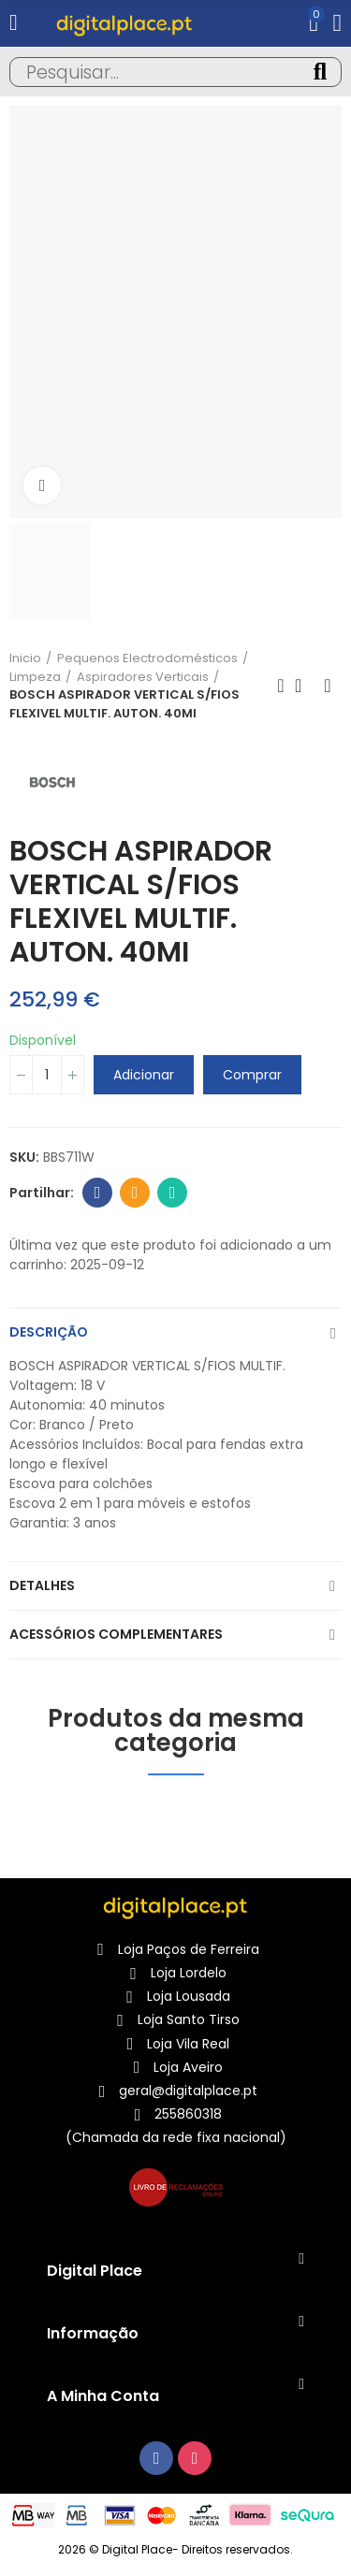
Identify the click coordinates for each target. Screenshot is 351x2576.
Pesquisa (320, 72)
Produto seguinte (328, 685)
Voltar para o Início (304, 685)
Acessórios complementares (116, 1634)
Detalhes (42, 1585)
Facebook (98, 1193)
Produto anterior (281, 685)
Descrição (48, 1332)
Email (135, 1193)
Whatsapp (172, 1193)
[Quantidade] (46, 1074)
